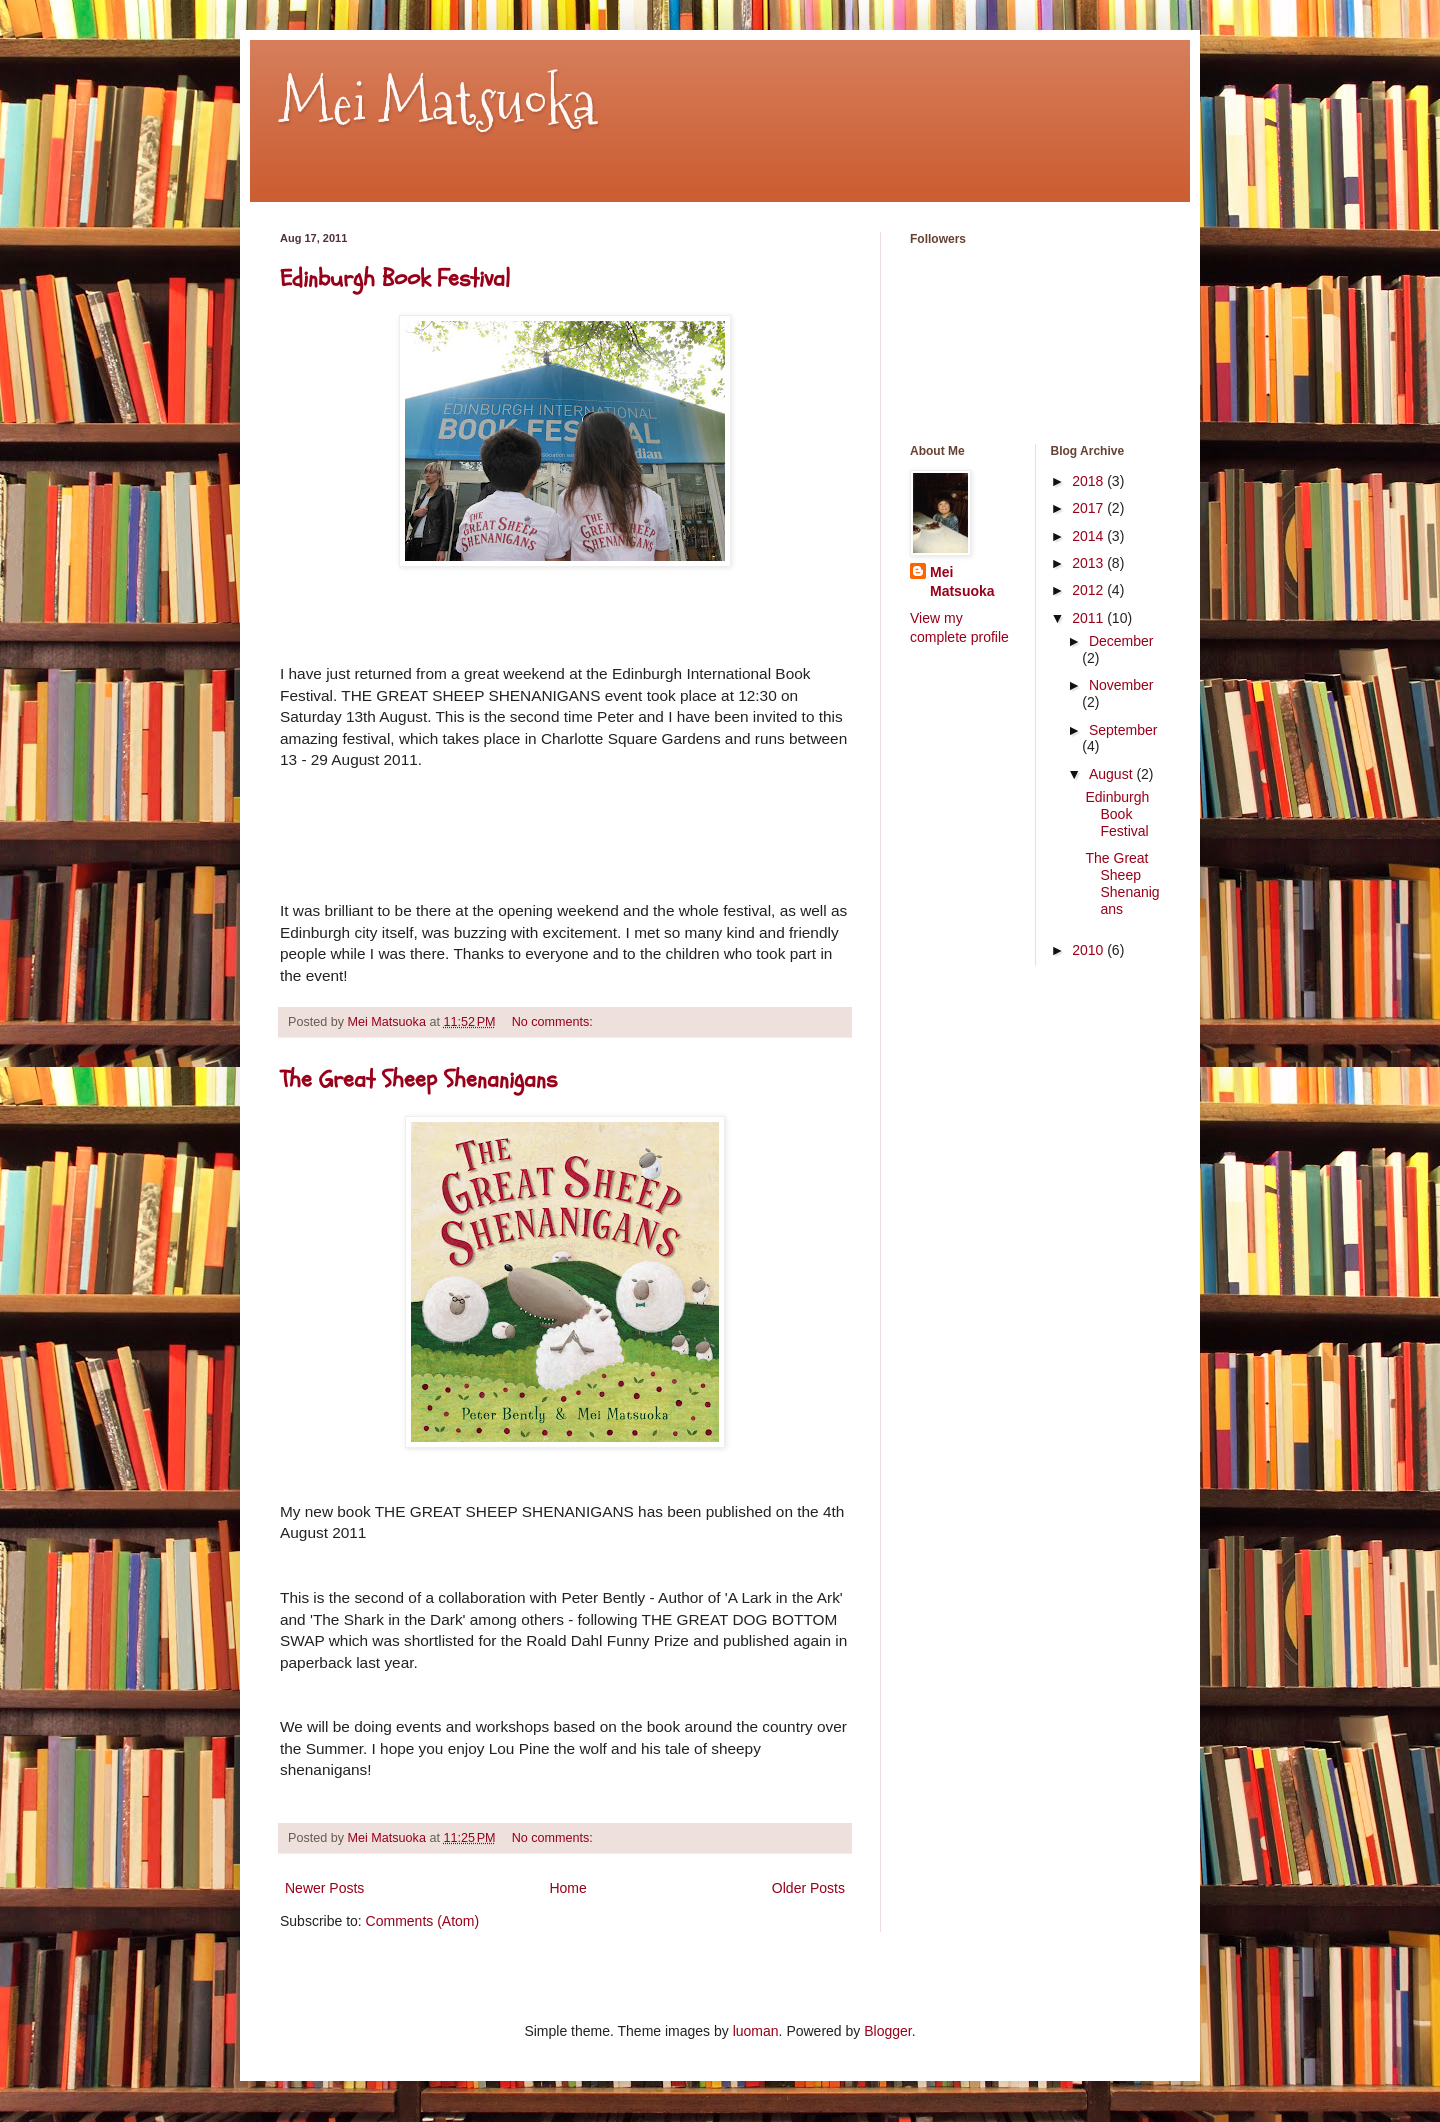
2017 (1089, 508)
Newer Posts (324, 1888)
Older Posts (808, 1888)
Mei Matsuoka (438, 103)
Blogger (887, 2031)
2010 (1089, 950)
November (1121, 685)
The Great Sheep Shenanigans (418, 1079)
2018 (1089, 481)
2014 (1089, 536)
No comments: (554, 1022)
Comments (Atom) (423, 1921)
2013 (1089, 563)
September (1123, 730)
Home (567, 1888)
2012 (1089, 590)
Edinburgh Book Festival (395, 278)
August (1112, 774)
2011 (1089, 618)
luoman (756, 2031)
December (1121, 641)
